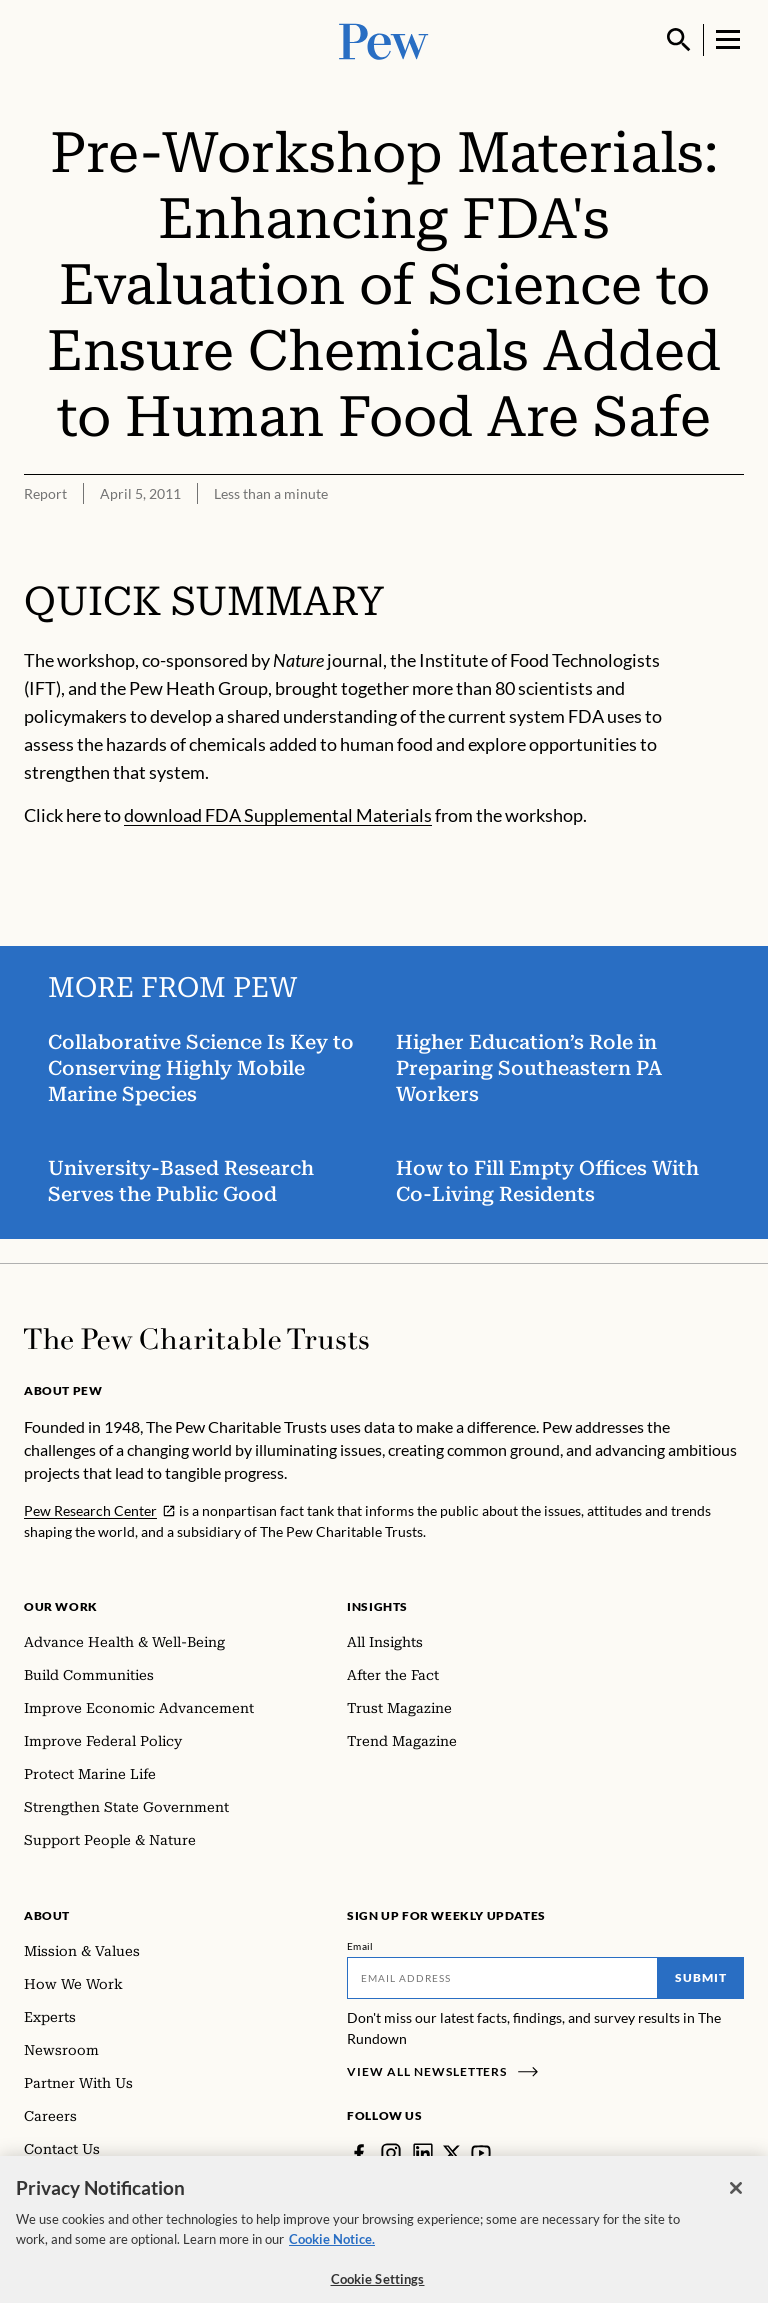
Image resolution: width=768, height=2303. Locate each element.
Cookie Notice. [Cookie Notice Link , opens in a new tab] (332, 2248)
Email (360, 1946)
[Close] (736, 2197)
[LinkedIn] (423, 2153)
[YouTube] (481, 2153)
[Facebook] (359, 2153)
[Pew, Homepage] (384, 39)
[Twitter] (452, 2153)
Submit (701, 1977)
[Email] (502, 1978)
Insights (377, 1606)
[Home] (196, 1339)
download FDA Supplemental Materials (278, 816)
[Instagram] (391, 2153)
